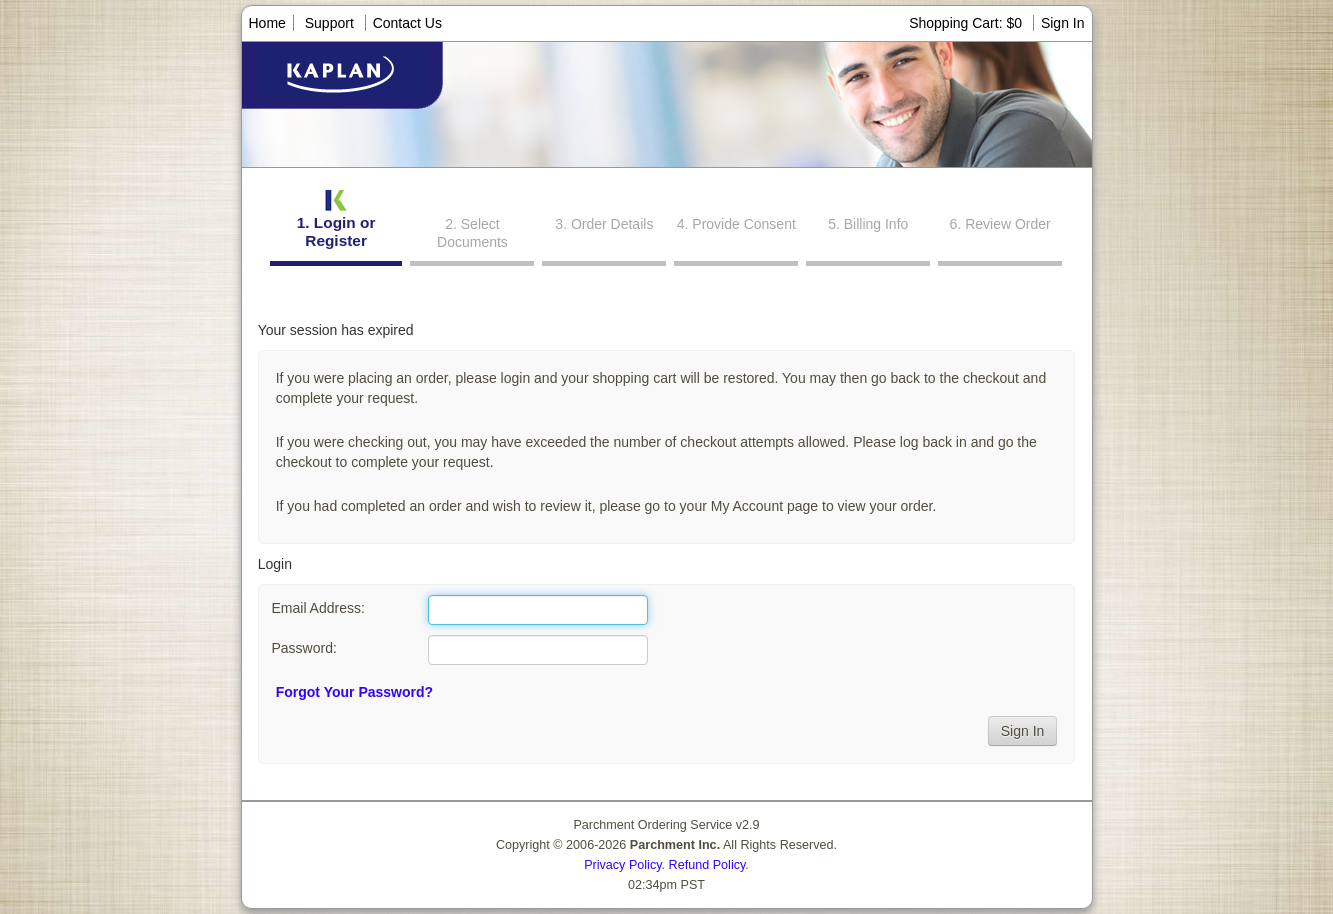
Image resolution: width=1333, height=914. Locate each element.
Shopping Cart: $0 (967, 23)
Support (329, 23)
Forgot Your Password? (354, 692)
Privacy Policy (622, 865)
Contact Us (407, 23)
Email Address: (317, 608)
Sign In (1063, 23)
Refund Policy (707, 865)
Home (267, 23)
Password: (303, 648)
